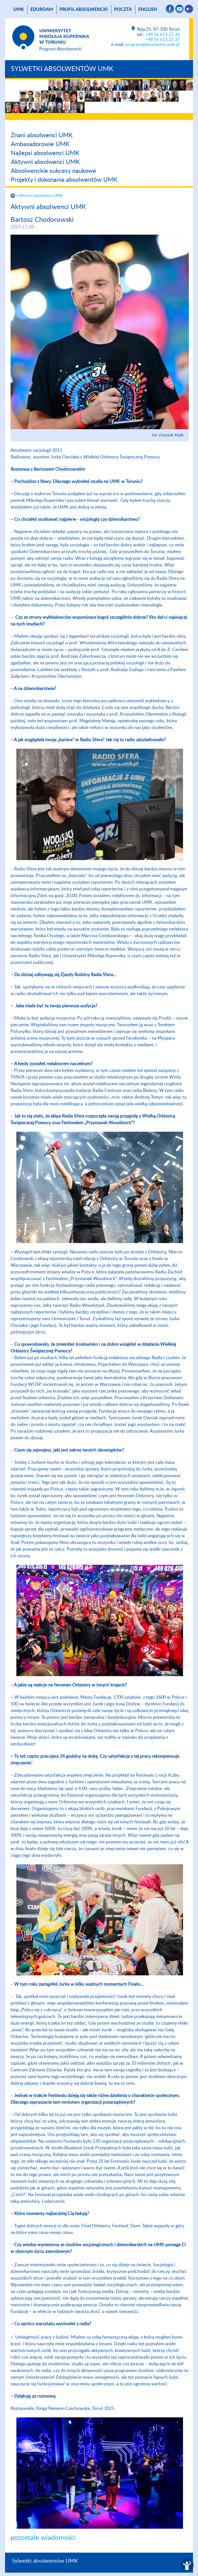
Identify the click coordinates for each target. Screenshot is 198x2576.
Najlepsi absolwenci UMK (45, 153)
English (147, 9)
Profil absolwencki (83, 9)
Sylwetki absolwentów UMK (62, 69)
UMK (18, 9)
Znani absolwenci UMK (42, 135)
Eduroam (41, 9)
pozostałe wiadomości (43, 2538)
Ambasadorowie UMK (40, 144)
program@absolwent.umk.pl (152, 44)
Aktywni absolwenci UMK (45, 162)
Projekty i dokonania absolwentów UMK (64, 180)
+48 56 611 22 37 (162, 39)
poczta (123, 9)
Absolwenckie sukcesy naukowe (53, 171)
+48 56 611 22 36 (162, 34)
